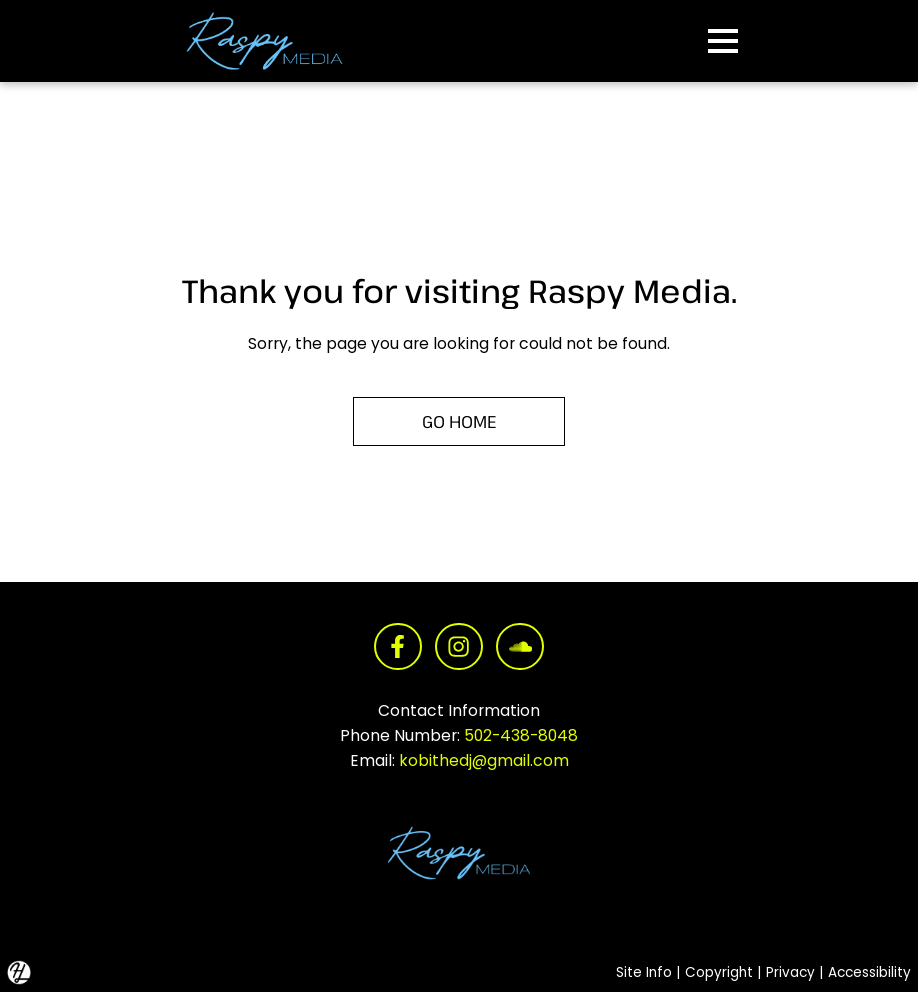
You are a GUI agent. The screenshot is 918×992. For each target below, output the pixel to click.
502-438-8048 (521, 735)
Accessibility (869, 972)
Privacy (790, 972)
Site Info (644, 972)
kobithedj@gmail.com (484, 760)
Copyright (719, 972)
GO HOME (459, 421)
